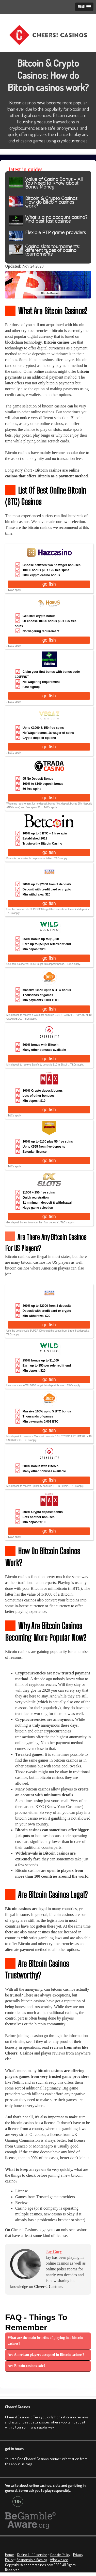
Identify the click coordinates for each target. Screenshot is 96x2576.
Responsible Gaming (32, 2559)
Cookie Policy (60, 2554)
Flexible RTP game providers (55, 232)
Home (9, 2554)
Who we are (59, 2559)
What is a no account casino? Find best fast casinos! (56, 219)
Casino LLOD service (32, 2554)
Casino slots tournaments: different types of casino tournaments (52, 250)
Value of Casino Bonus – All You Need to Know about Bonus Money (54, 183)
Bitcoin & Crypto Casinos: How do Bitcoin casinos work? (51, 202)
